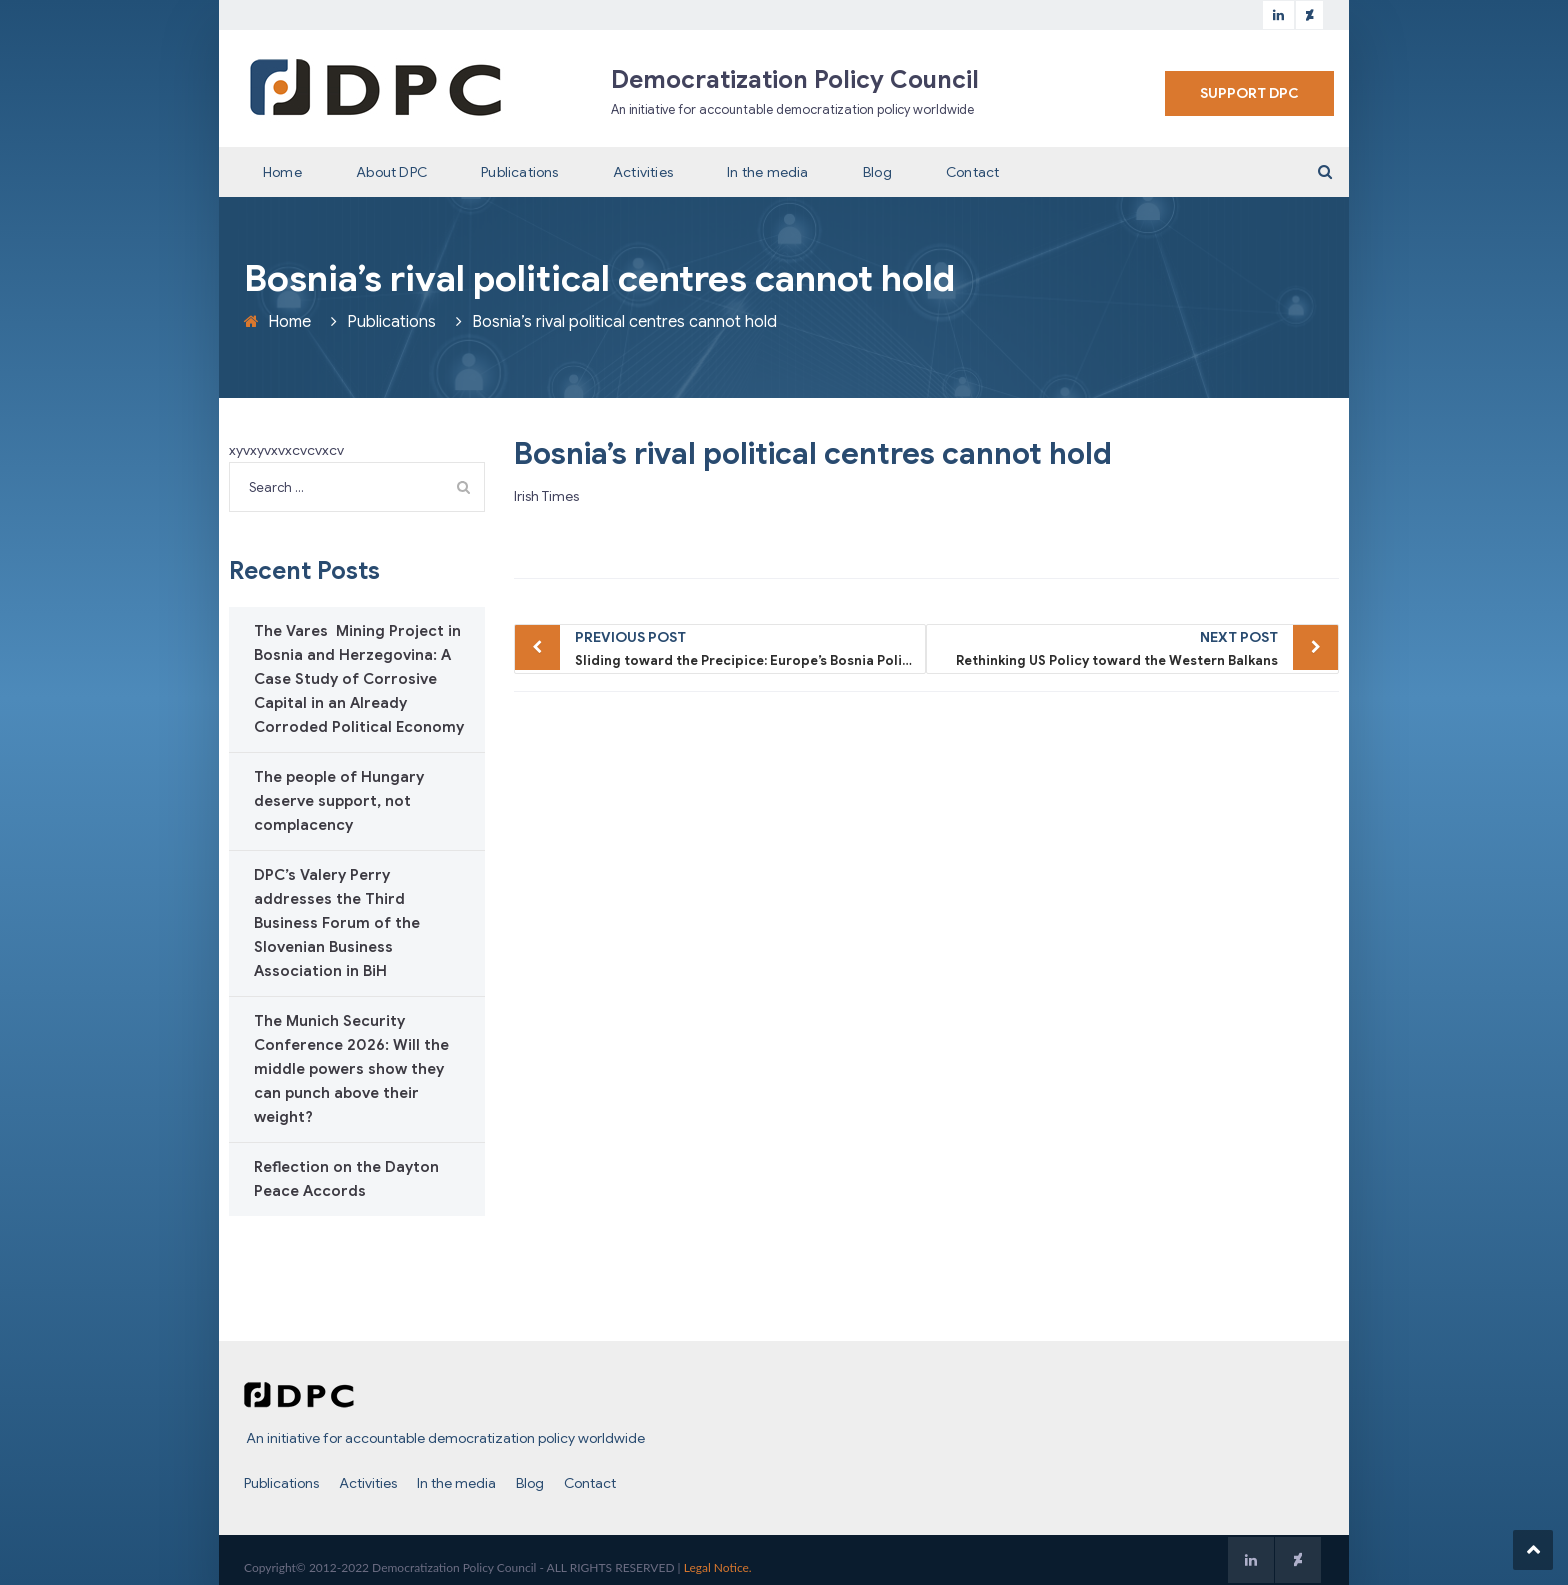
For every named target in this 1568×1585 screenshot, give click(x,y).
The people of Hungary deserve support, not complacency (339, 801)
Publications (519, 172)
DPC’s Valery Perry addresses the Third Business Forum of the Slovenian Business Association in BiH (337, 923)
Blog (877, 172)
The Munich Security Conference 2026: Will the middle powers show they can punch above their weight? (351, 1069)
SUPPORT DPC (1249, 93)
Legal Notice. (718, 1567)
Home (282, 172)
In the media (767, 172)
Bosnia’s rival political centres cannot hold (813, 454)
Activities (643, 172)
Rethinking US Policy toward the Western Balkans (1107, 647)
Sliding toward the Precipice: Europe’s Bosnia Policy (746, 647)
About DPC (391, 172)
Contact (972, 172)
